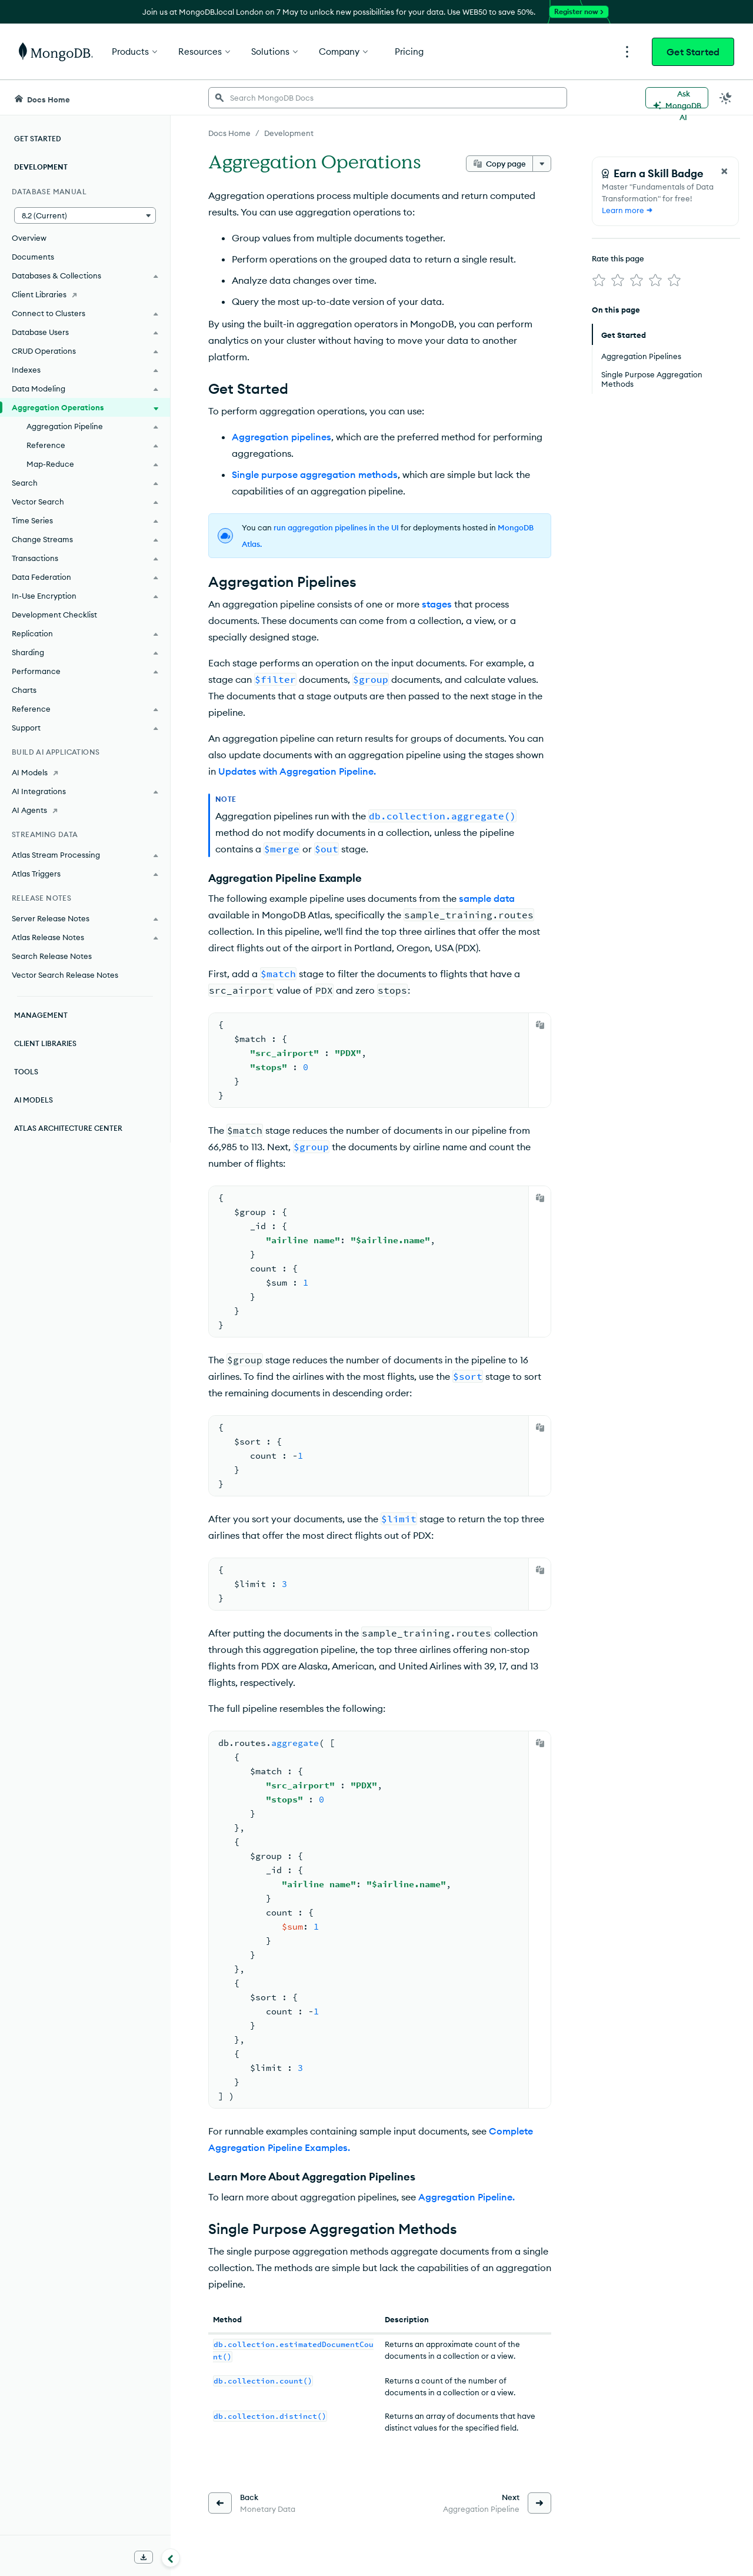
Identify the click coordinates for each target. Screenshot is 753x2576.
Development (41, 166)
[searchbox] (387, 97)
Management (41, 1015)
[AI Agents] (85, 810)
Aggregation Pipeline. (466, 2197)
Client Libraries (45, 1043)
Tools (26, 1071)
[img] (599, 280)
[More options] (541, 163)
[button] (85, 215)
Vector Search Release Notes (65, 975)
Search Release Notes (52, 956)
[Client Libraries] (85, 294)
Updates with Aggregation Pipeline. (297, 771)
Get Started (693, 52)
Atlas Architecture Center (68, 1128)
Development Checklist (54, 614)
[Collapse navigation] (170, 2557)
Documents (33, 256)
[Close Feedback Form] (724, 171)
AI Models (33, 1100)
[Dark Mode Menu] (726, 97)
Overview (29, 238)
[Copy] (540, 1025)
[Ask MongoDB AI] (676, 97)
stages (437, 604)
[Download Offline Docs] (143, 2557)
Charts (24, 690)
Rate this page (618, 258)
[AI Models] (85, 772)
